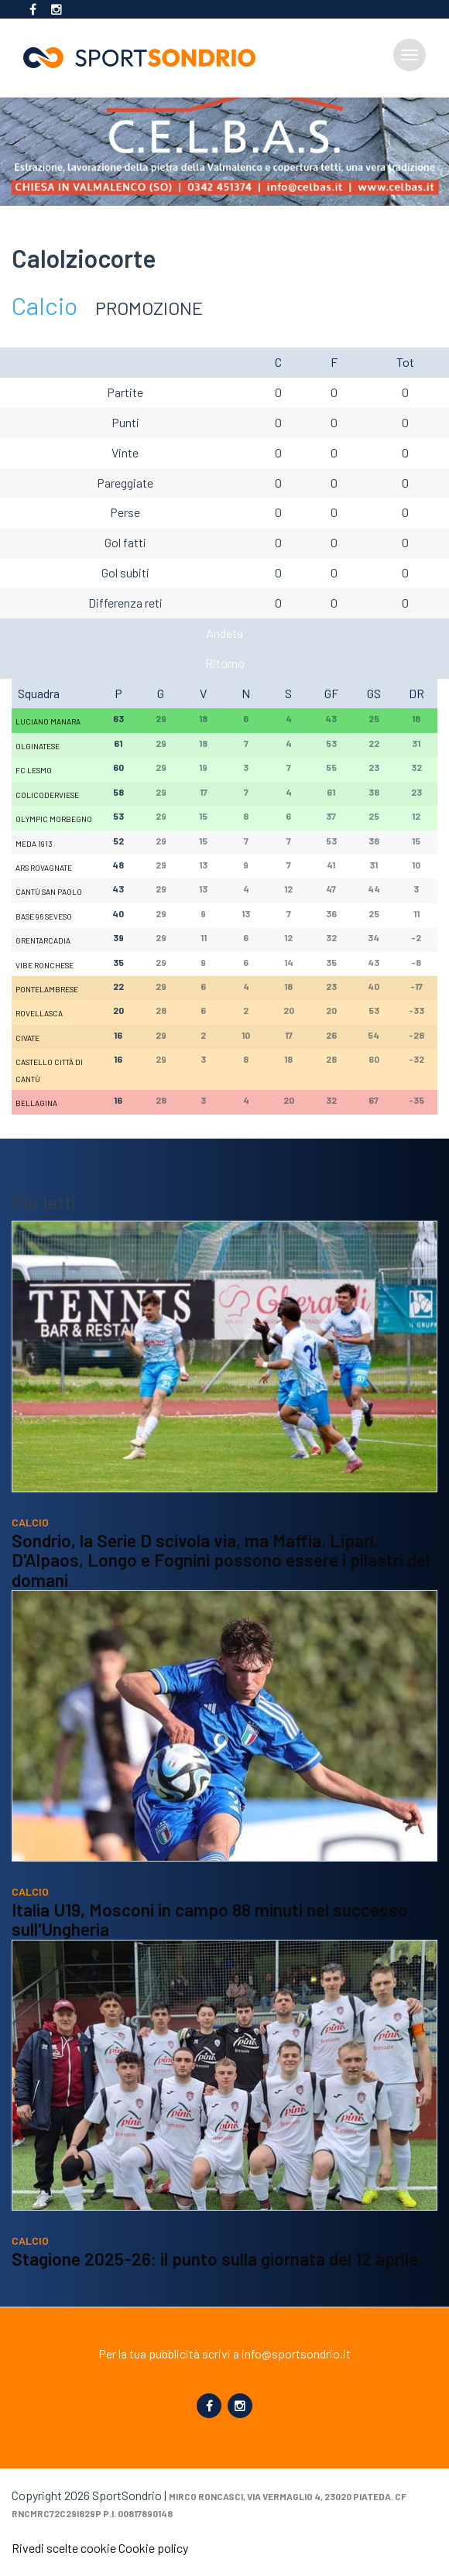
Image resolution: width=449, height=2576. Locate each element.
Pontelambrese (46, 989)
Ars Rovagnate (43, 867)
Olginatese (37, 746)
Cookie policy (153, 2547)
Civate (27, 1038)
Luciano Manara (48, 721)
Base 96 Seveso (43, 916)
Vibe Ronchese (44, 965)
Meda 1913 (34, 843)
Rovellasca (39, 1013)
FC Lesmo (33, 770)
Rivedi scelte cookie (64, 2547)
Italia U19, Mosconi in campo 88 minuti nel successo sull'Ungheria (210, 1920)
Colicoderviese (47, 795)
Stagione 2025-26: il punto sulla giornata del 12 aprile (215, 2258)
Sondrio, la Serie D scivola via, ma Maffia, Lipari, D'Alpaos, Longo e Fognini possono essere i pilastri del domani (221, 1560)
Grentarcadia (42, 940)
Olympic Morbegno (53, 819)
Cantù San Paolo (48, 891)
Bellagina (36, 1103)
